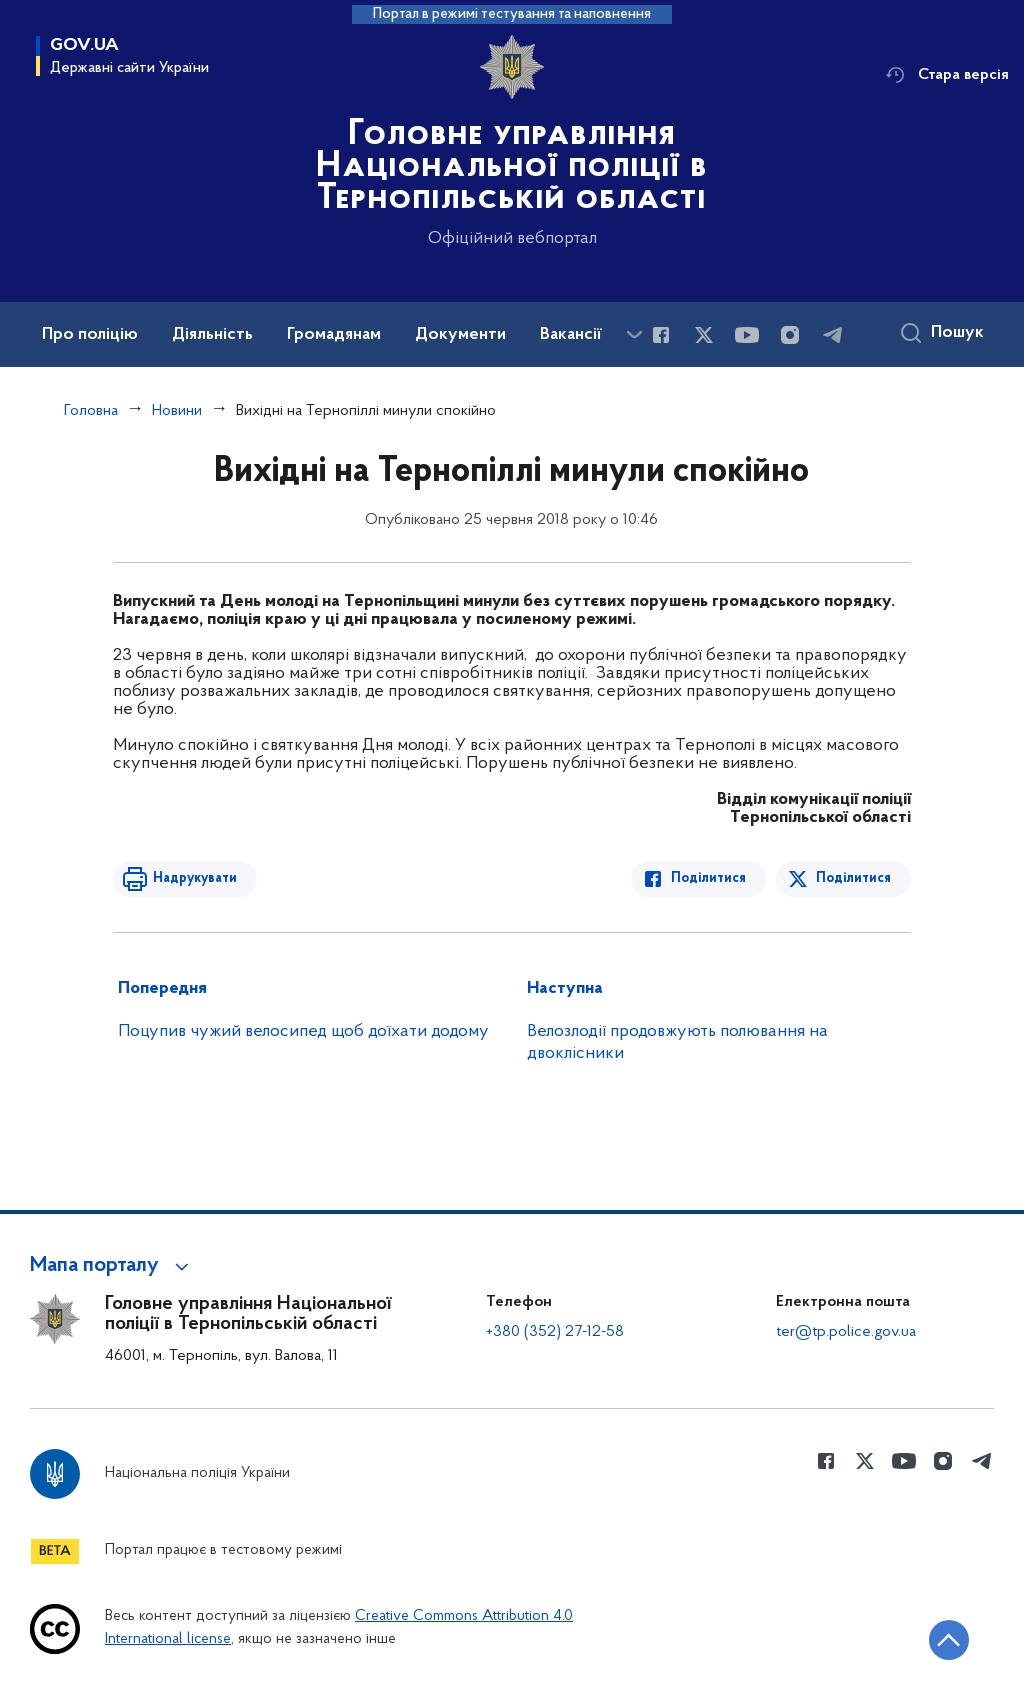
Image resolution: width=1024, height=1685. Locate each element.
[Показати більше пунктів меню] (634, 334)
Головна (91, 411)
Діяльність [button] (212, 335)
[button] (112, 1266)
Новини (177, 411)
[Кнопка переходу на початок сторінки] (949, 1640)
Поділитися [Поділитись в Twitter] (853, 878)
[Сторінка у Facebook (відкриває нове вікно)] (661, 335)
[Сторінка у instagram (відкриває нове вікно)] (790, 335)
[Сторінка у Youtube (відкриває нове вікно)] (747, 335)
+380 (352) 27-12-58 (555, 1332)
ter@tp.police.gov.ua (846, 1332)
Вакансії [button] (571, 335)
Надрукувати (195, 878)
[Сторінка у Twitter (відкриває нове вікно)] (704, 335)
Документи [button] (460, 335)
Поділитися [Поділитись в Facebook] (708, 878)
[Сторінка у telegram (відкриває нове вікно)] (833, 335)
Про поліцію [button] (90, 335)
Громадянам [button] (334, 335)
